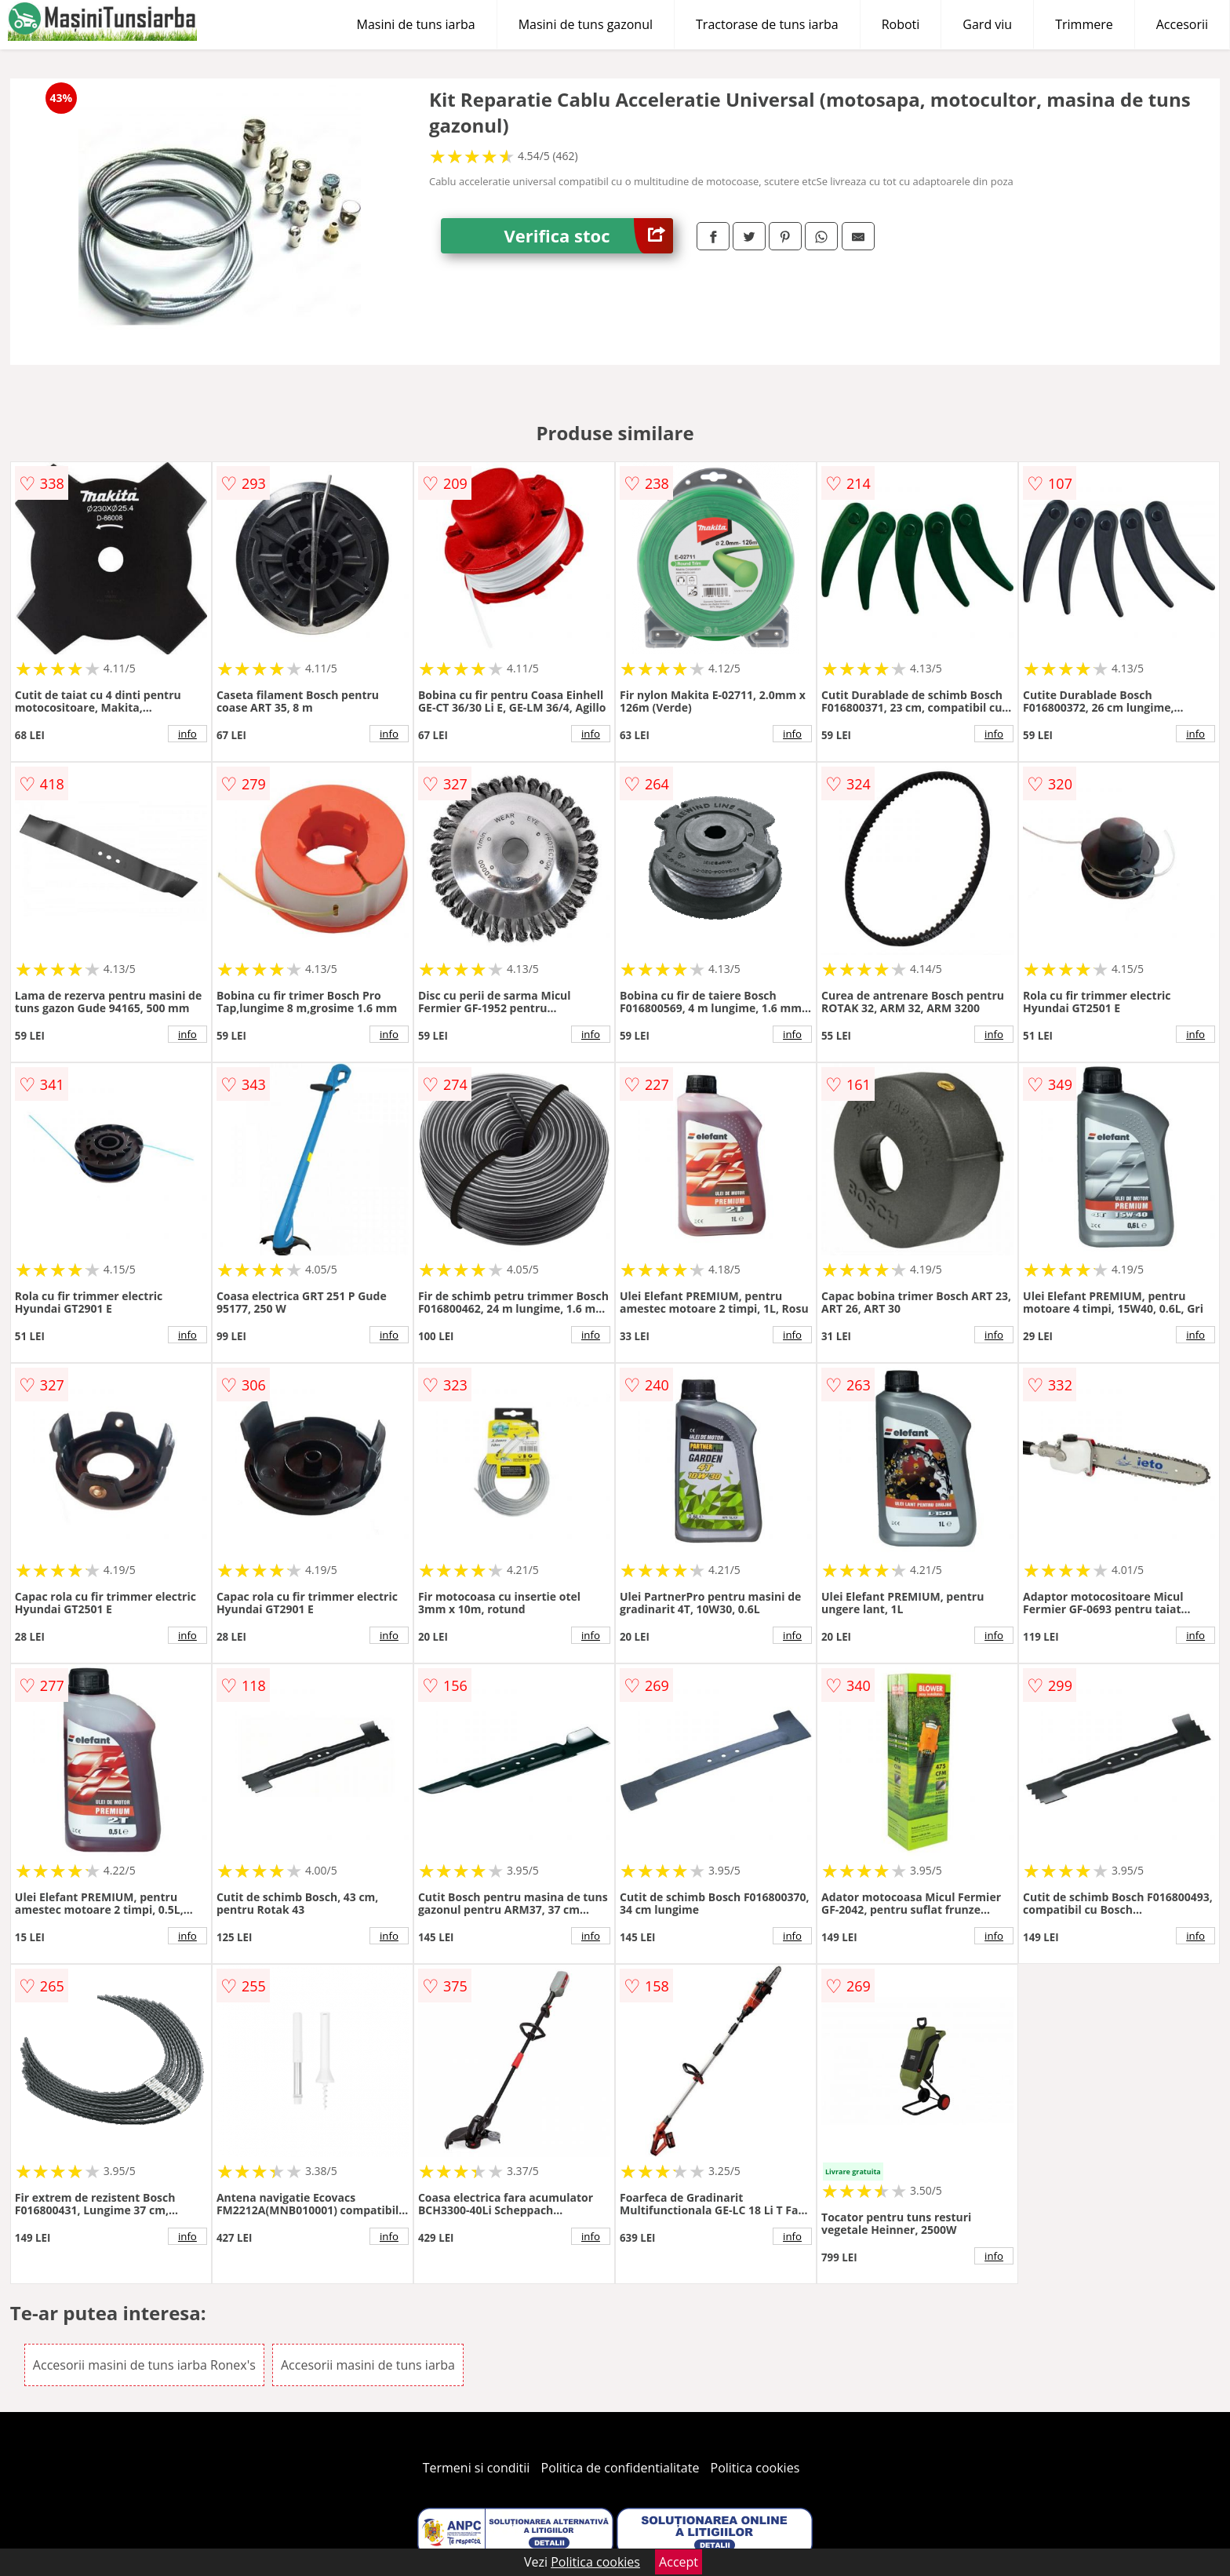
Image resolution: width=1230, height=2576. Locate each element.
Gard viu (987, 24)
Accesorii (1182, 24)
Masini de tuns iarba (416, 24)
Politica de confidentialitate (620, 2467)
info (187, 734)
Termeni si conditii (476, 2467)
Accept (678, 2562)
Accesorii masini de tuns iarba (368, 2365)
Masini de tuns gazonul (586, 24)
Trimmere (1084, 24)
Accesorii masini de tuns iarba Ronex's (144, 2365)
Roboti (901, 24)
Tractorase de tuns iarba (767, 24)
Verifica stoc (588, 235)
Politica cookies (755, 2467)
